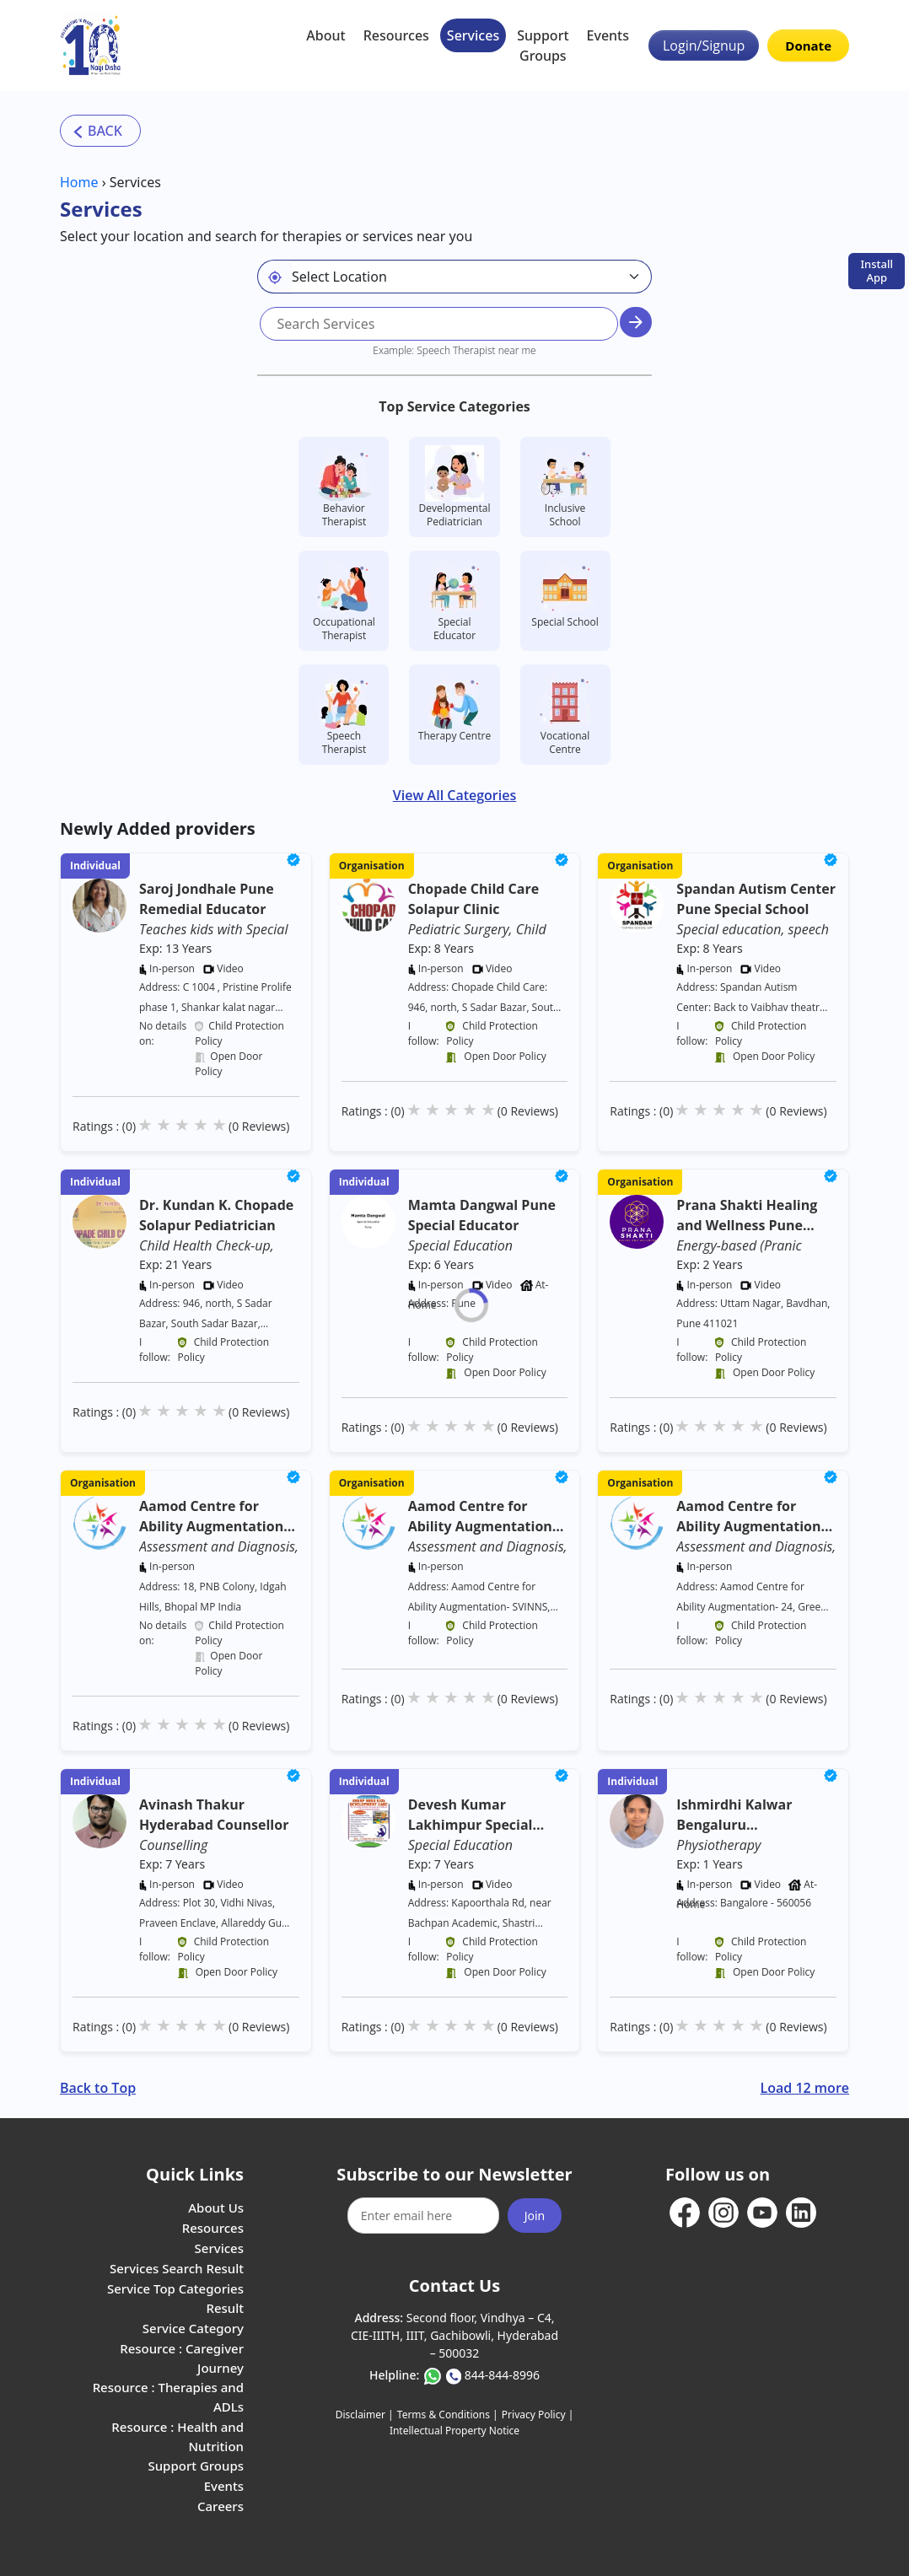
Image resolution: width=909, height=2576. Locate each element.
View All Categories (454, 795)
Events (608, 35)
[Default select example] (471, 276)
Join (535, 2216)
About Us (216, 2207)
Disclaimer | (365, 2414)
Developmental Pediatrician (455, 487)
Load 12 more (805, 2088)
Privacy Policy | (537, 2414)
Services (473, 35)
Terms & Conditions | (447, 2414)
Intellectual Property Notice (454, 2430)
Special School (564, 594)
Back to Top (98, 2088)
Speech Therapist (344, 714)
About (325, 35)
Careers (220, 2506)
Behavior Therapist (344, 487)
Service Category (193, 2328)
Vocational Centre (564, 714)
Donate (808, 45)
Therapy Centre (454, 708)
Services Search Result (177, 2268)
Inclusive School (564, 487)
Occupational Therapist (344, 601)
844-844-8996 (502, 2375)
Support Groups (542, 45)
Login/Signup (704, 45)
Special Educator (454, 601)
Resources (396, 35)
